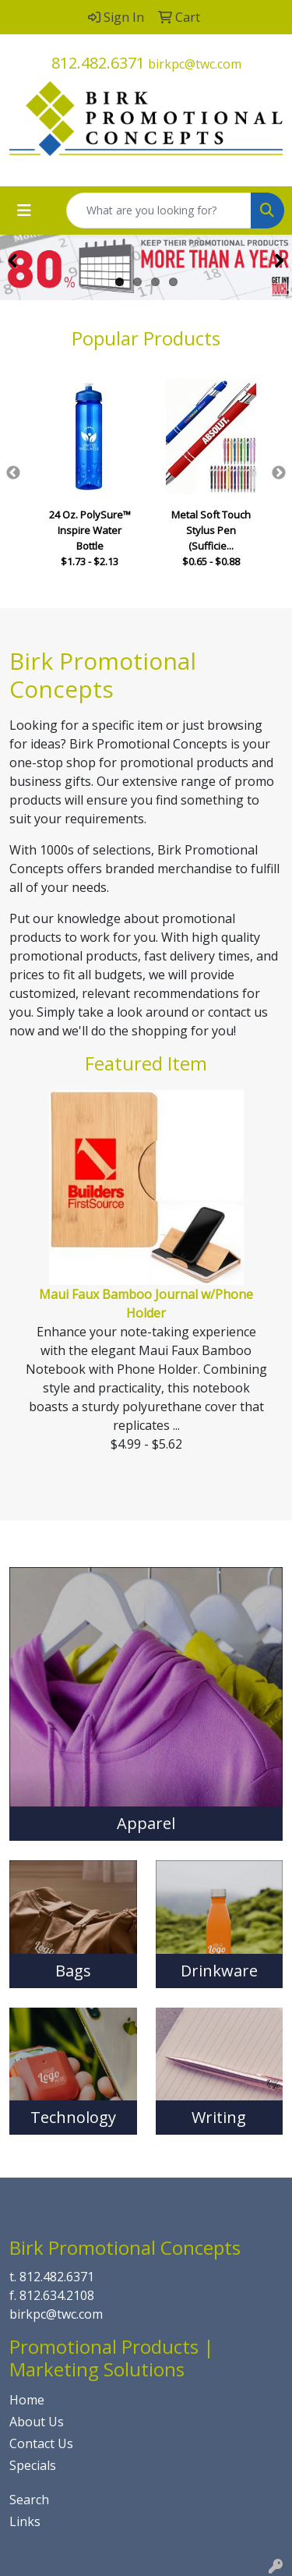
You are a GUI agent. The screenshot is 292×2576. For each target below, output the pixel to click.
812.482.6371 (98, 62)
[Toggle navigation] (24, 210)
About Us (36, 2421)
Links (24, 2521)
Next (279, 473)
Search (29, 2499)
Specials (32, 2465)
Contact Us (41, 2443)
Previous (13, 473)
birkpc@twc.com (194, 64)
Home (26, 2399)
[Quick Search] (159, 210)
